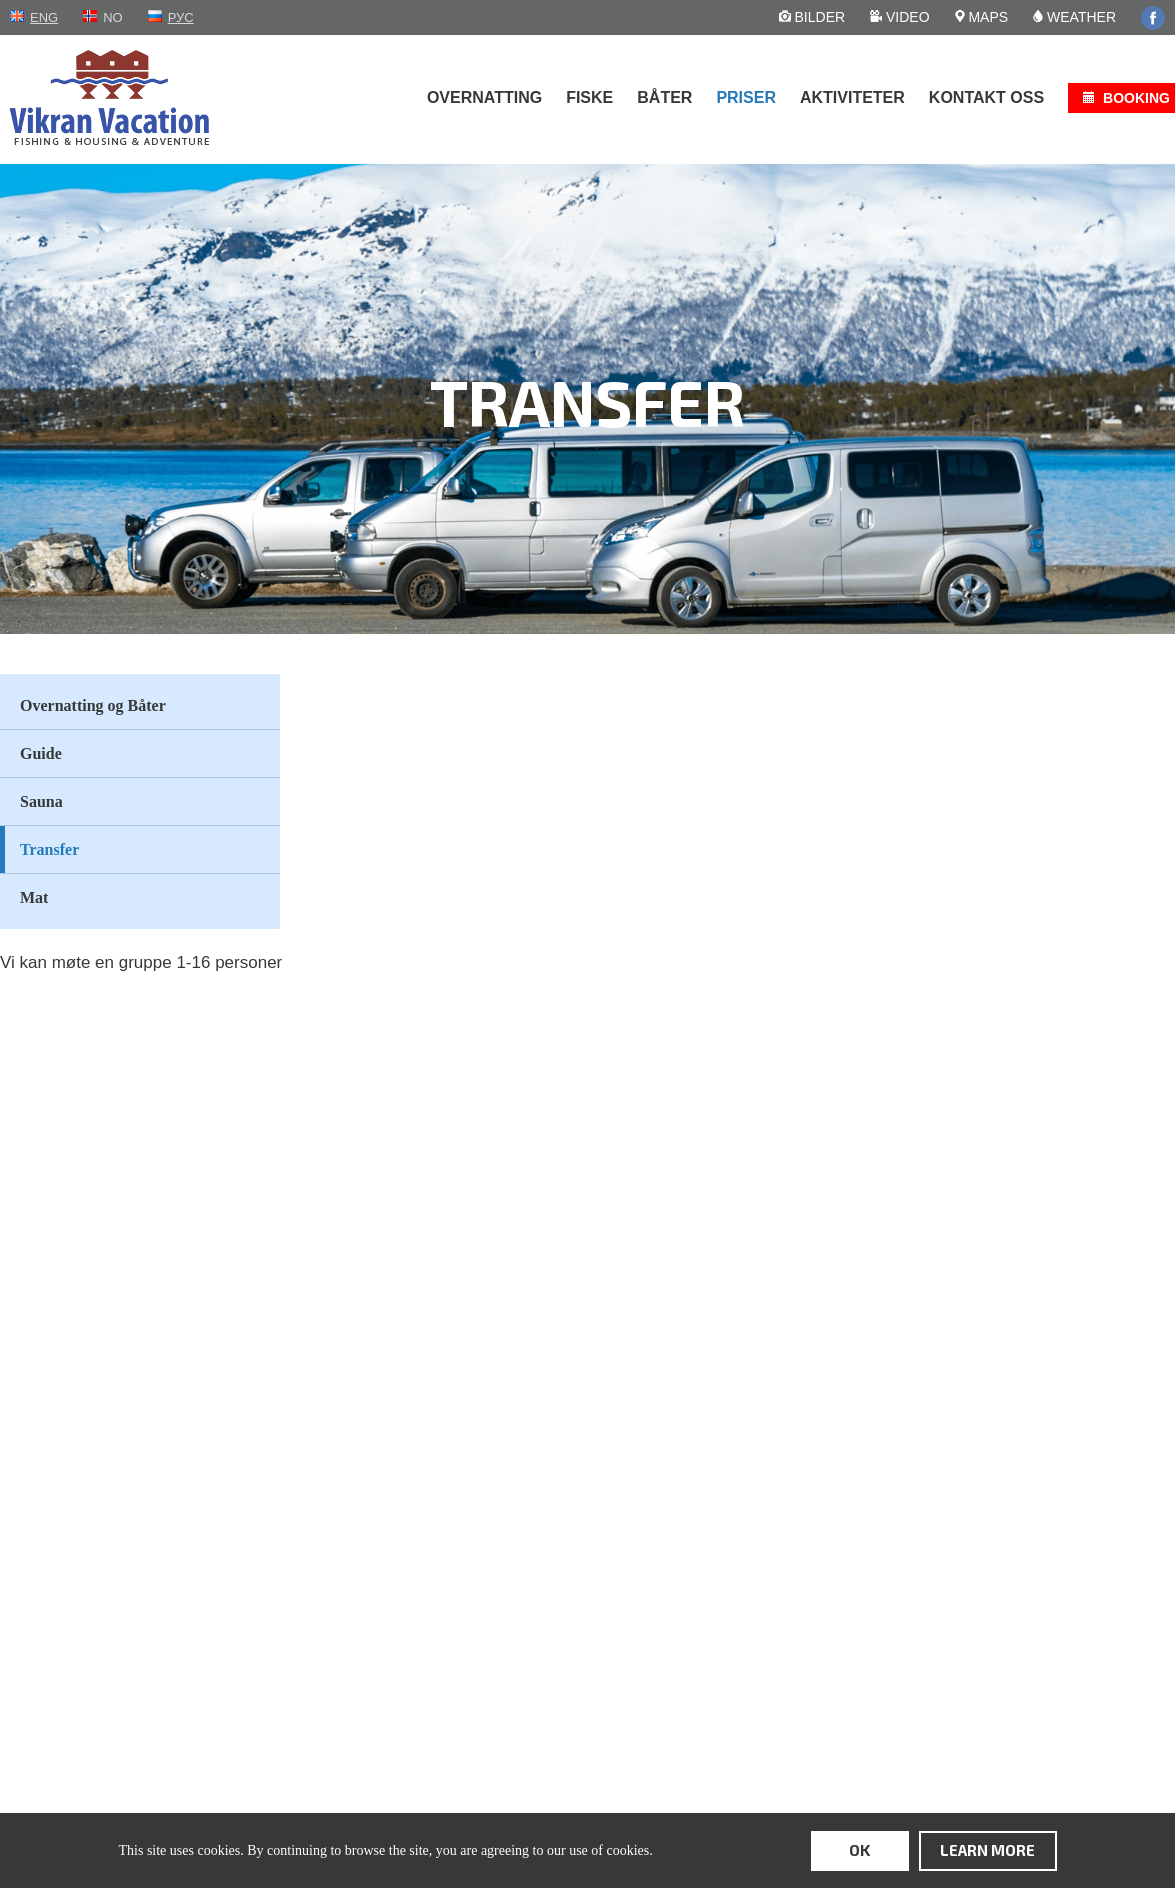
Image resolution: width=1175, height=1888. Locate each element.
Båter (664, 97)
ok (859, 1850)
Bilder (812, 17)
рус (181, 17)
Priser (746, 97)
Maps (982, 17)
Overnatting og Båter (93, 705)
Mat (34, 897)
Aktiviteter (852, 97)
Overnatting (484, 97)
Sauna (41, 801)
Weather (1074, 17)
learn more (987, 1850)
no (113, 17)
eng (44, 17)
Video (899, 17)
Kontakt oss (986, 97)
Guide (41, 753)
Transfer (49, 849)
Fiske (589, 97)
